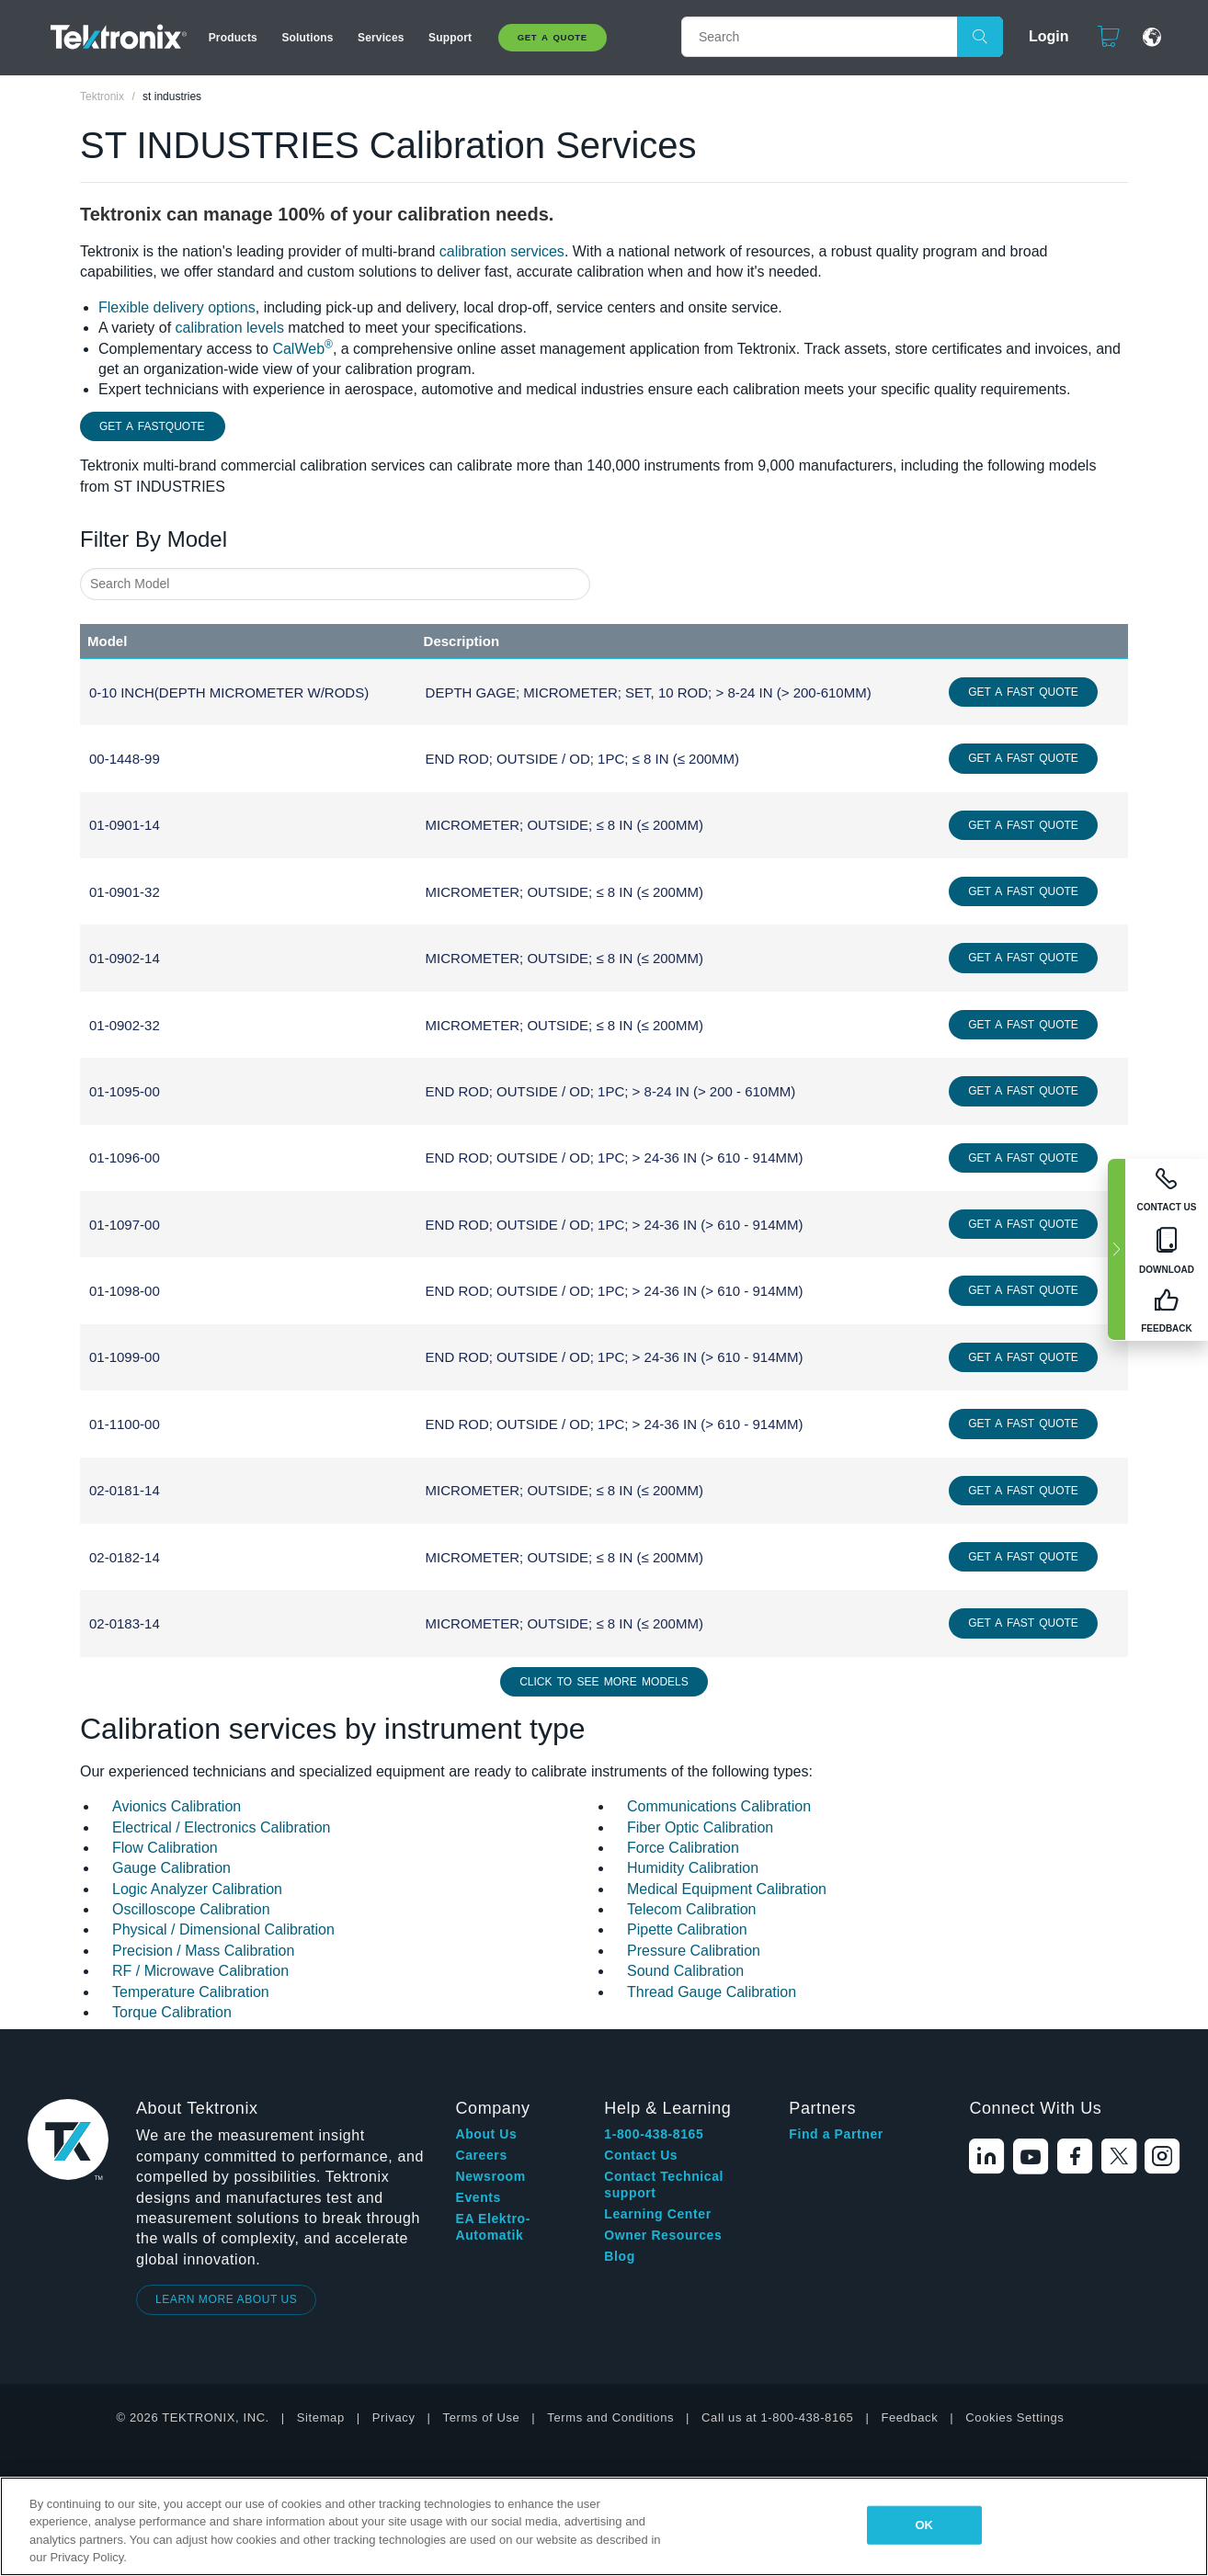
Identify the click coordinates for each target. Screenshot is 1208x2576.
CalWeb (302, 349)
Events (478, 2197)
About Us (486, 2134)
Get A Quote (552, 37)
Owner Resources (663, 2235)
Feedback (909, 2417)
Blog (619, 2256)
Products (233, 37)
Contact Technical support (664, 2184)
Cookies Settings (1014, 2417)
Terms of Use (481, 2417)
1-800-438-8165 (653, 2134)
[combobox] (335, 584)
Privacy (394, 2417)
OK (924, 2525)
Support (450, 37)
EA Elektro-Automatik (492, 2226)
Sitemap (321, 2417)
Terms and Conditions (610, 2417)
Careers (481, 2155)
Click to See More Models (604, 1681)
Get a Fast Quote (1023, 692)
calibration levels (230, 327)
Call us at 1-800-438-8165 (777, 2417)
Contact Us (641, 2155)
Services (381, 37)
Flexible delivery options (177, 307)
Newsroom (490, 2176)
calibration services (501, 251)
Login (1040, 36)
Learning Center (657, 2214)
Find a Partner (836, 2134)
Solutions (307, 37)
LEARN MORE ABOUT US (226, 2299)
